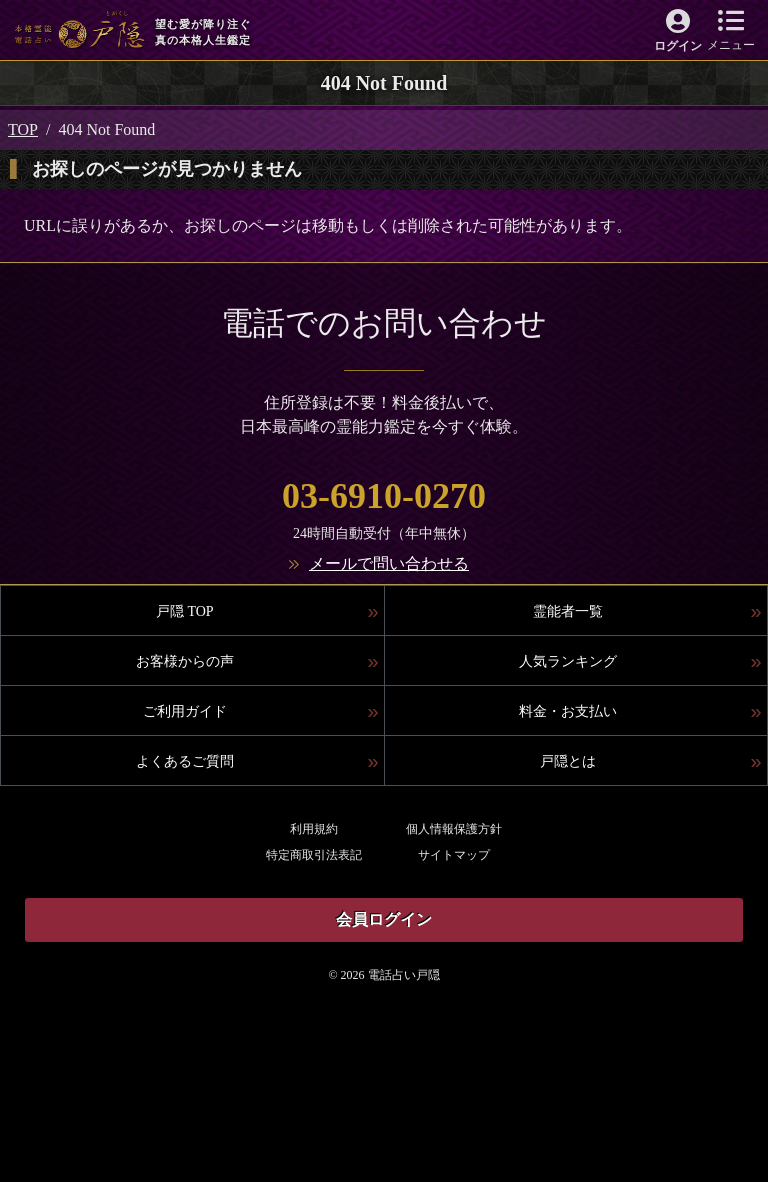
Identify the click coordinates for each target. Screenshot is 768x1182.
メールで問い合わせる (389, 563)
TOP (23, 129)
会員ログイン (384, 919)
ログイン (678, 46)
